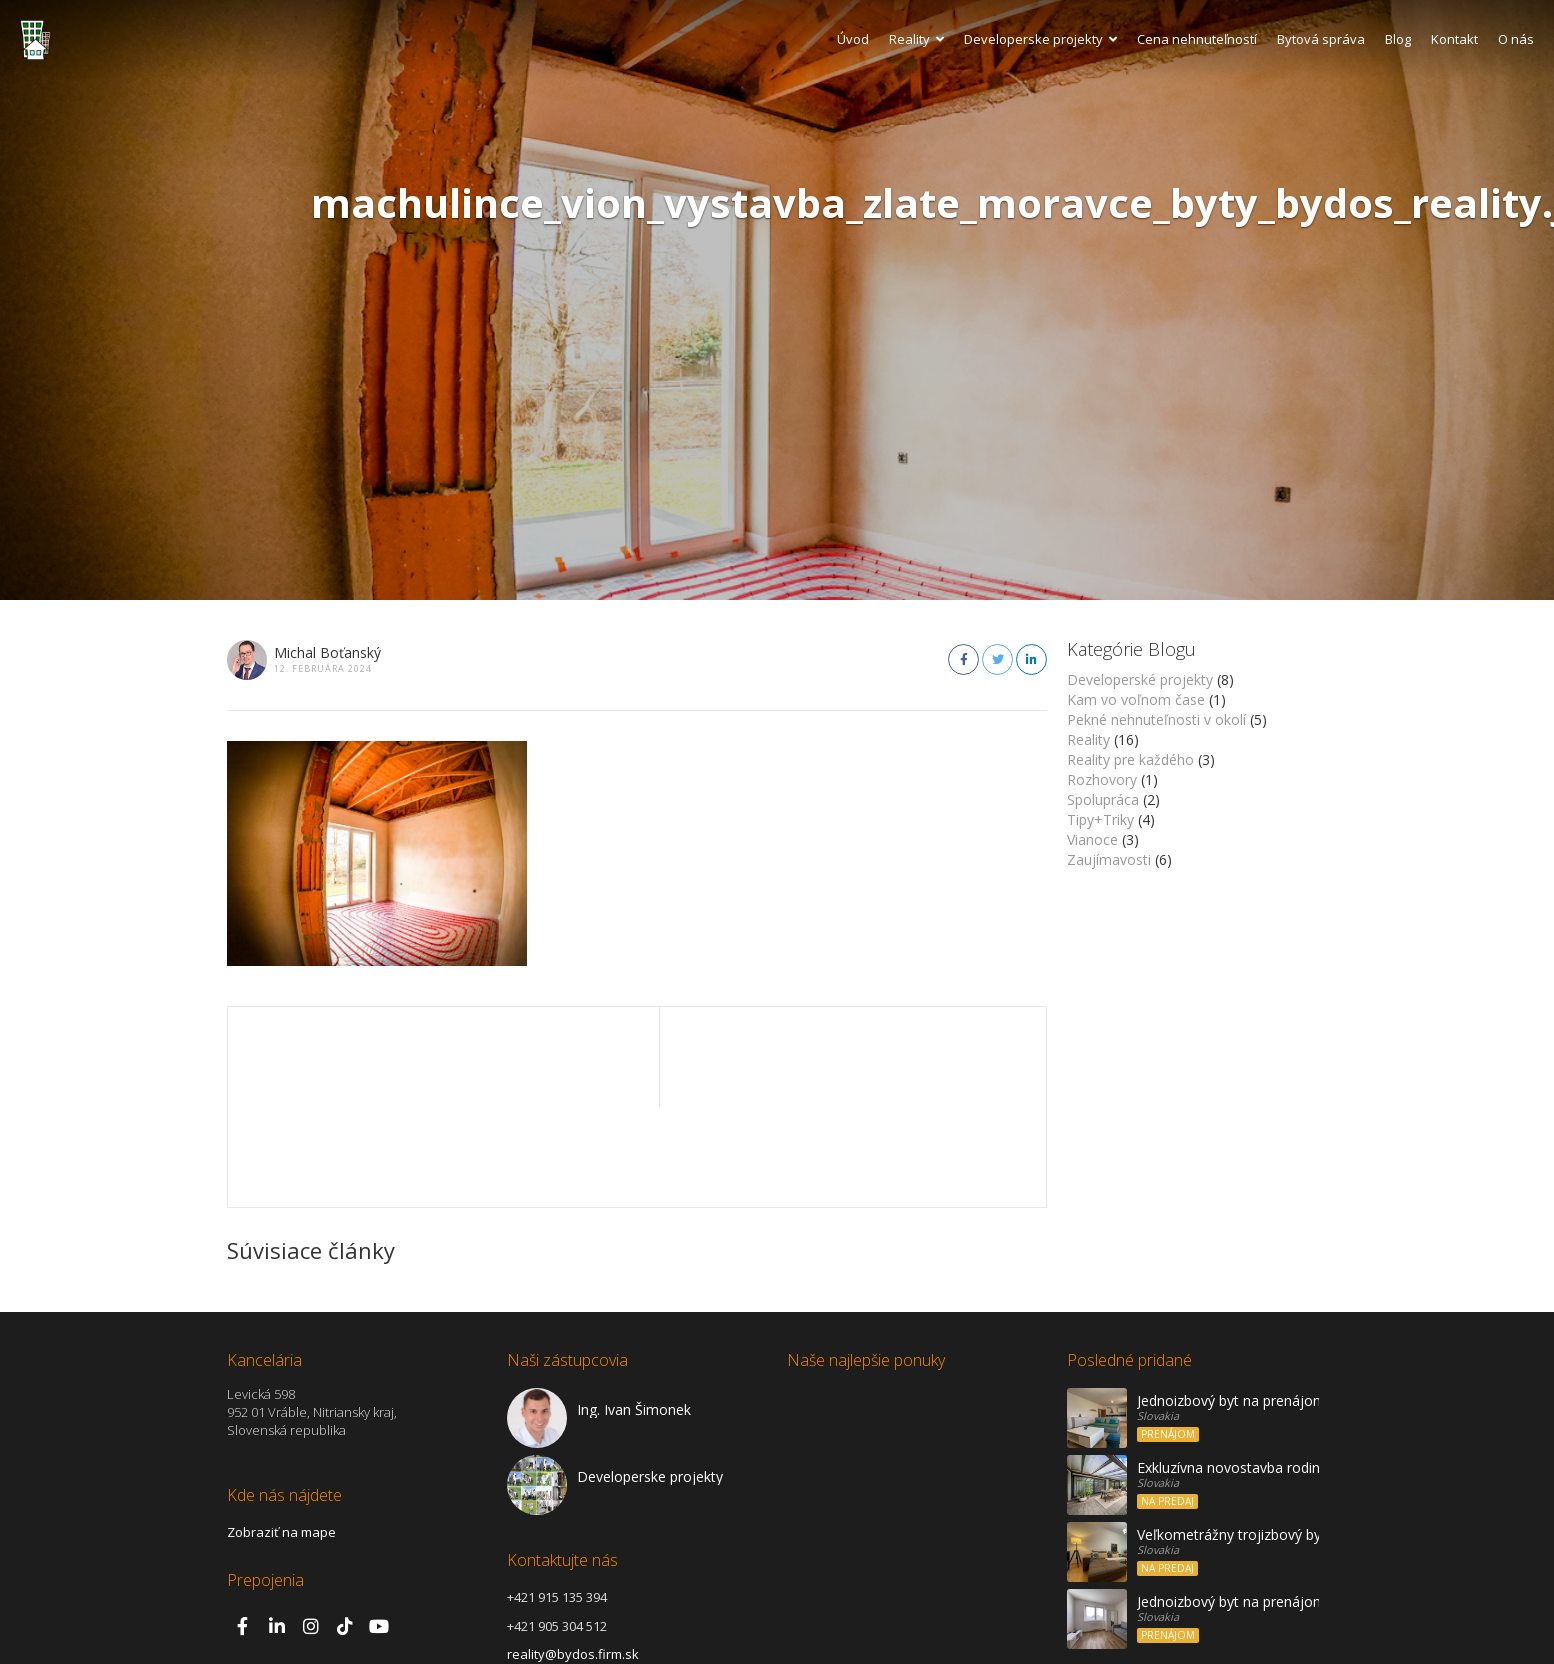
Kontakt (1454, 39)
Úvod (853, 39)
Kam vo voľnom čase (1136, 699)
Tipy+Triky (1100, 819)
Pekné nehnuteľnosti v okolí (1156, 719)
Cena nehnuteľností (1197, 39)
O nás (1516, 39)
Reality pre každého (1130, 759)
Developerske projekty (1040, 39)
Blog (1398, 39)
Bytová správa (1321, 39)
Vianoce (1092, 839)
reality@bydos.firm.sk (573, 1554)
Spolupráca (1103, 799)
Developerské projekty (1140, 679)
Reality (916, 39)
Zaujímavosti (1109, 859)
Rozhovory (1102, 779)
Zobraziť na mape (281, 1432)
